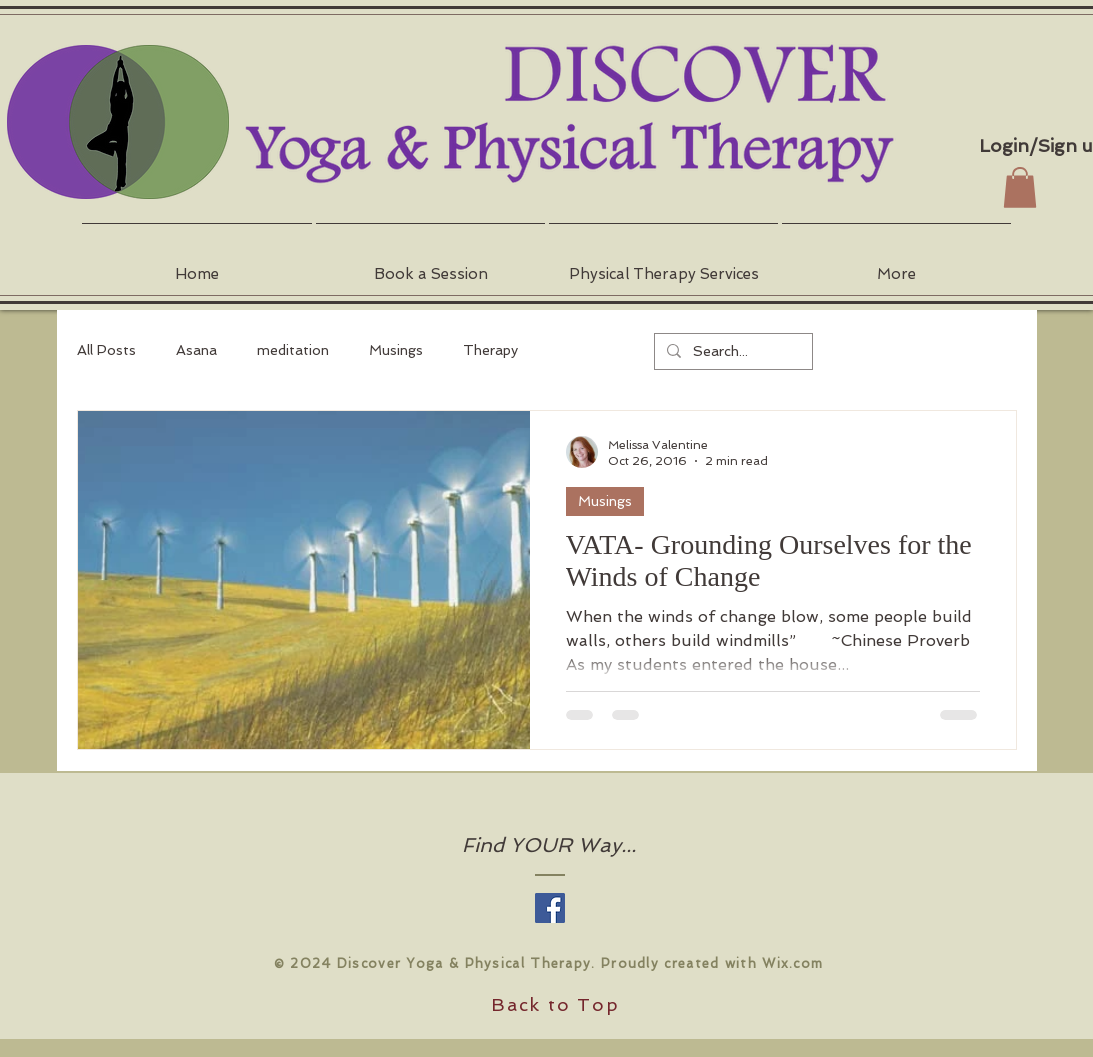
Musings (396, 350)
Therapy (490, 350)
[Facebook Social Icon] (550, 908)
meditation (293, 350)
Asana (196, 350)
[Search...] (731, 351)
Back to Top (555, 1004)
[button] (430, 265)
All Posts (106, 350)
